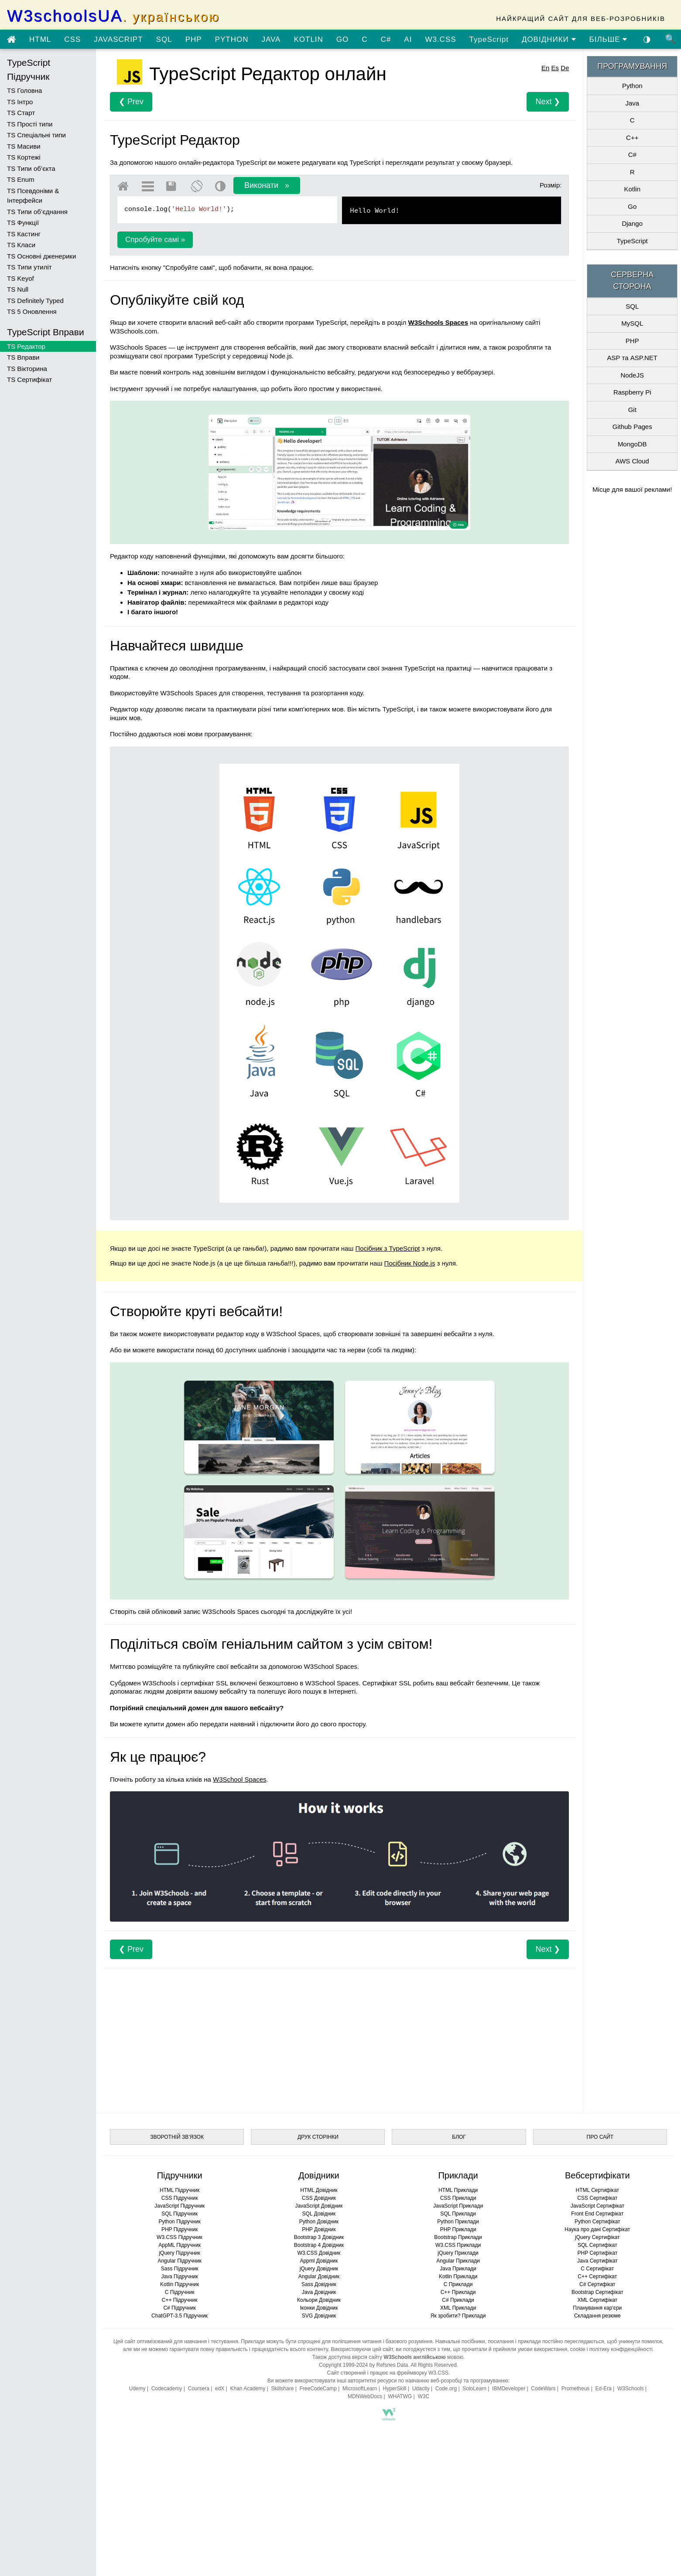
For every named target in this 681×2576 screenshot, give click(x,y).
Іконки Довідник (319, 2308)
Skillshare (282, 2388)
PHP (193, 39)
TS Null (17, 289)
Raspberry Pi (632, 392)
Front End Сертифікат (597, 2214)
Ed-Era (603, 2388)
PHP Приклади (458, 2229)
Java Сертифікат (597, 2261)
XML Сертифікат (597, 2300)
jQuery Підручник (179, 2253)
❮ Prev (131, 101)
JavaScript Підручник (179, 2206)
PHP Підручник (179, 2229)
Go (632, 206)
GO (342, 39)
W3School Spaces (240, 1779)
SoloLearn (474, 2388)
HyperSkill (394, 2388)
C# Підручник (179, 2308)
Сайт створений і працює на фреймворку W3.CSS (387, 2373)
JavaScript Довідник (318, 2206)
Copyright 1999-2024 (343, 2365)
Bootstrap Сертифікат (597, 2292)
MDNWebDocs (365, 2396)
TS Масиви (24, 146)
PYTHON (232, 39)
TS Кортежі (24, 157)
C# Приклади (458, 2300)
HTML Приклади (458, 2190)
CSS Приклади (458, 2198)
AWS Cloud (632, 461)
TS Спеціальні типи (36, 135)
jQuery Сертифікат (597, 2237)
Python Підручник (179, 2222)
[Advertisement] (339, 2038)
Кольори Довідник (319, 2300)
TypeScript (489, 39)
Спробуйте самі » (155, 239)
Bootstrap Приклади (458, 2237)
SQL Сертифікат (597, 2245)
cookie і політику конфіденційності (611, 2349)
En (545, 67)
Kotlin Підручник (179, 2284)
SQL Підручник (179, 2214)
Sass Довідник (318, 2284)
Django (632, 223)
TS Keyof (20, 278)
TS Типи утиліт (29, 267)
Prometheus (575, 2388)
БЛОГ (459, 2137)
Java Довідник (319, 2292)
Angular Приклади (457, 2261)
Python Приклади (458, 2222)
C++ (632, 137)
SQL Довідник (318, 2214)
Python (632, 85)
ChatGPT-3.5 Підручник (179, 2316)
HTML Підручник (179, 2190)
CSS (72, 39)
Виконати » (266, 185)
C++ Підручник (180, 2300)
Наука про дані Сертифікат (597, 2229)
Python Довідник (319, 2222)
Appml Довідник (319, 2261)
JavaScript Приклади (458, 2206)
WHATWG (400, 2396)
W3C (423, 2396)
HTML (40, 39)
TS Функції (23, 222)
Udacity (421, 2388)
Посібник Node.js (409, 1263)
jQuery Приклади (458, 2253)
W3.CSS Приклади (458, 2245)
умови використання (543, 2349)
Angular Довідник (318, 2276)
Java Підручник (179, 2276)
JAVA (271, 39)
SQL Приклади (458, 2214)
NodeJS (632, 375)
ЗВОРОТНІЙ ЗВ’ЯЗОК (177, 2137)
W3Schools (630, 2388)
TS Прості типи (29, 124)
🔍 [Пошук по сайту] (670, 38)
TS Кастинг (24, 234)
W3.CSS (440, 39)
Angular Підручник (179, 2261)
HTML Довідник (318, 2190)
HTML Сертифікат (597, 2190)
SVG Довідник (319, 2316)
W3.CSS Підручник (179, 2237)
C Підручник (180, 2292)
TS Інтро (20, 101)
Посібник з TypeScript (388, 1248)
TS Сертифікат (29, 379)
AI (408, 39)
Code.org (446, 2388)
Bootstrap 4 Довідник (319, 2245)
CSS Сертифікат (597, 2198)
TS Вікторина (27, 368)
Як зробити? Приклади (458, 2316)
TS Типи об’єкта (31, 168)
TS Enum (20, 179)
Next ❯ (547, 101)
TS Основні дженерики (41, 256)
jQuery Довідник (319, 2269)
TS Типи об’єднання (37, 211)
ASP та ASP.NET (632, 357)
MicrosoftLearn (359, 2388)
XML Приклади (458, 2308)
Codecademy (166, 2388)
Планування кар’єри (597, 2308)
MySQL (632, 323)
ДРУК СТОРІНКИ (318, 2137)
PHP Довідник (318, 2229)
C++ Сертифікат (597, 2276)
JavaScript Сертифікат (597, 2206)
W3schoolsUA (113, 16)
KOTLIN (308, 39)
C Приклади (458, 2284)
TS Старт (21, 112)
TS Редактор (26, 346)
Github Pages (632, 426)
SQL (164, 39)
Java (632, 103)
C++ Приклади (458, 2292)
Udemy (137, 2388)
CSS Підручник (179, 2198)
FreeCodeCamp (317, 2388)
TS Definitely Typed (35, 300)
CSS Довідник (319, 2198)
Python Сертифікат (597, 2222)
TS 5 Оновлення (32, 311)
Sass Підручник (179, 2269)
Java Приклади (458, 2269)
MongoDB (632, 444)
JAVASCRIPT (118, 39)
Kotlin (632, 189)
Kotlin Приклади (458, 2276)
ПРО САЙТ (600, 2137)
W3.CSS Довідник (318, 2253)
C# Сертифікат (597, 2284)
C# (386, 39)
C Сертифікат (597, 2269)
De (565, 67)
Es (555, 67)
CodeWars (543, 2388)
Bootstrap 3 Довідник (319, 2237)
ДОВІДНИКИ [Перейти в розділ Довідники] (549, 39)
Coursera (198, 2388)
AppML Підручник (179, 2245)
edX (219, 2388)
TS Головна (24, 90)
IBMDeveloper (508, 2388)
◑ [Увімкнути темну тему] (647, 38)
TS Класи (21, 244)
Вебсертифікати (597, 2175)
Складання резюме (597, 2316)
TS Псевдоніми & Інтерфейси (33, 195)
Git (632, 409)
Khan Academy (247, 2388)
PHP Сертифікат (597, 2253)
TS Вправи (23, 357)
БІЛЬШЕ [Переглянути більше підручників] (608, 39)
